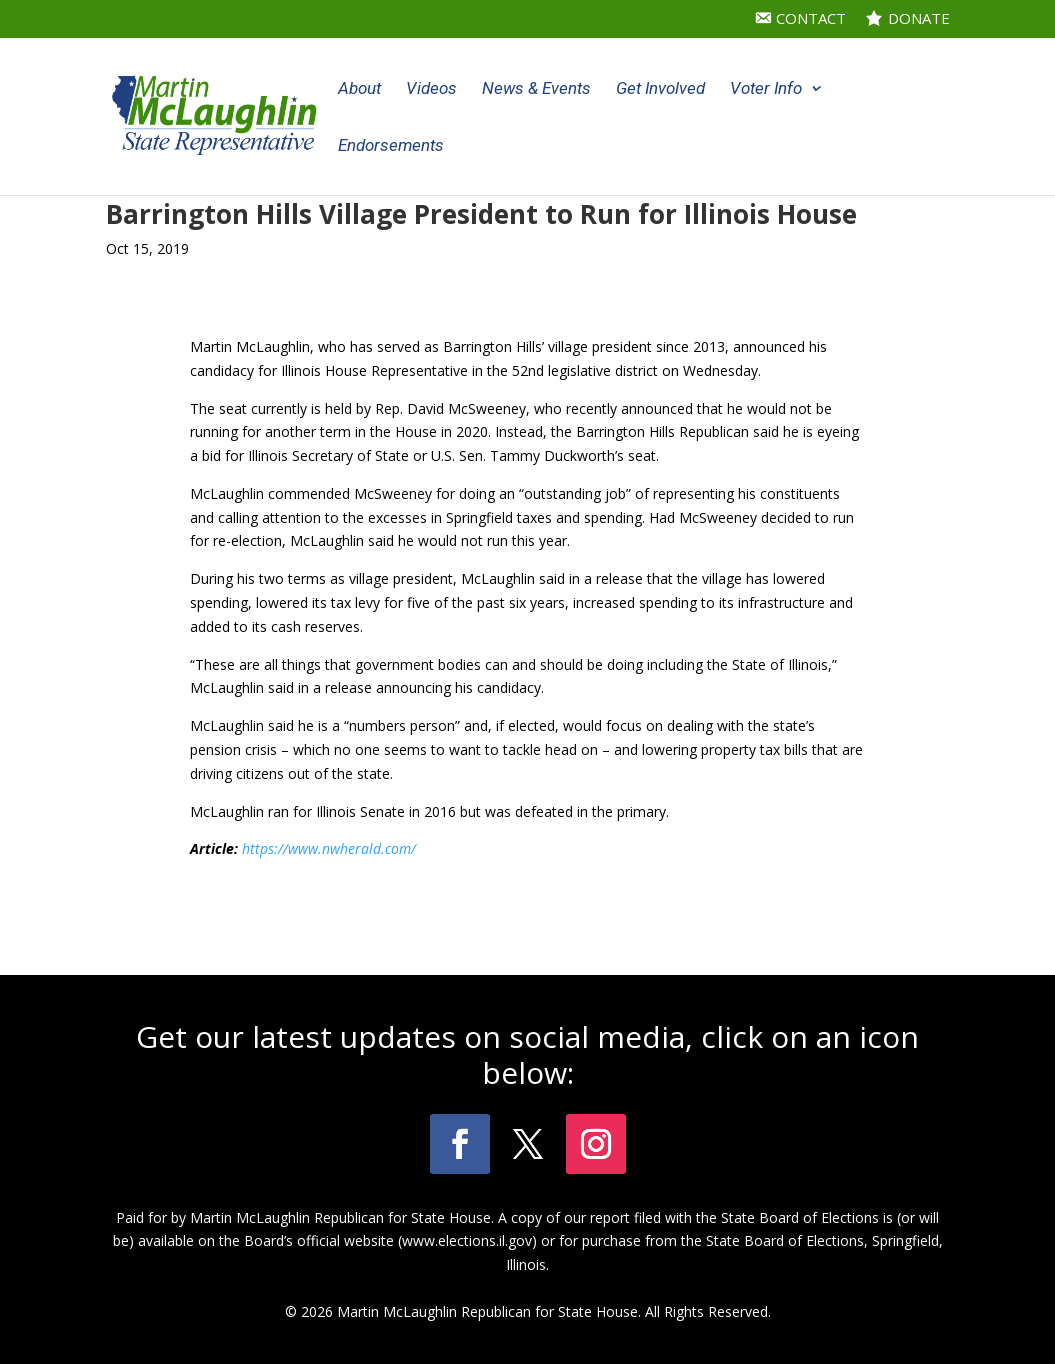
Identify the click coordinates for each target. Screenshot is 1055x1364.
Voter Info (766, 89)
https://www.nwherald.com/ (329, 848)
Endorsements (391, 146)
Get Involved (660, 89)
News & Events (536, 89)
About (359, 89)
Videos (431, 89)
